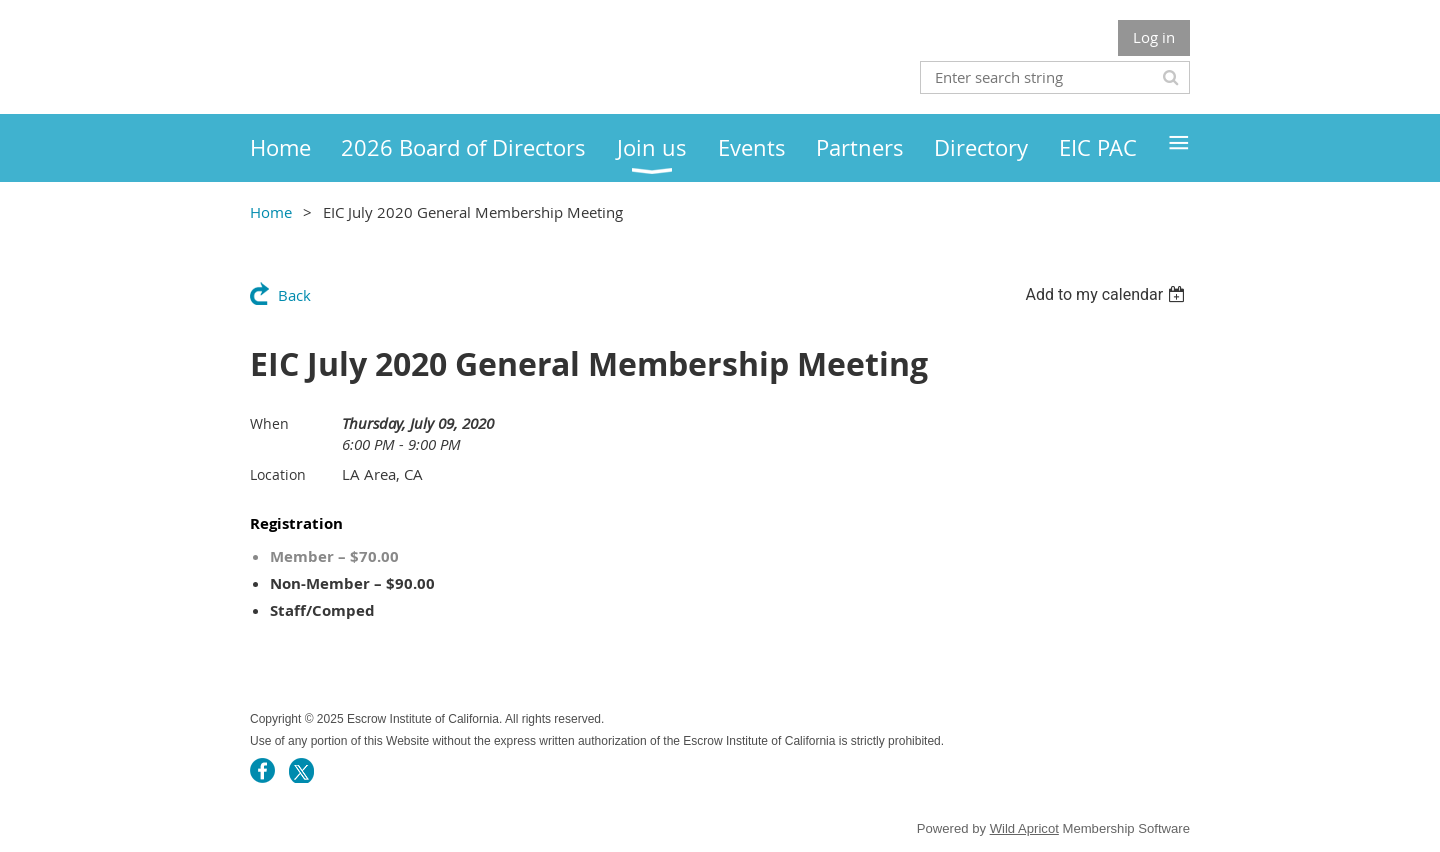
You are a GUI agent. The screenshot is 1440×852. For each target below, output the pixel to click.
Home (271, 212)
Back (294, 295)
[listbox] (1107, 294)
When (269, 423)
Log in (1154, 37)
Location (278, 474)
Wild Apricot (1024, 828)
